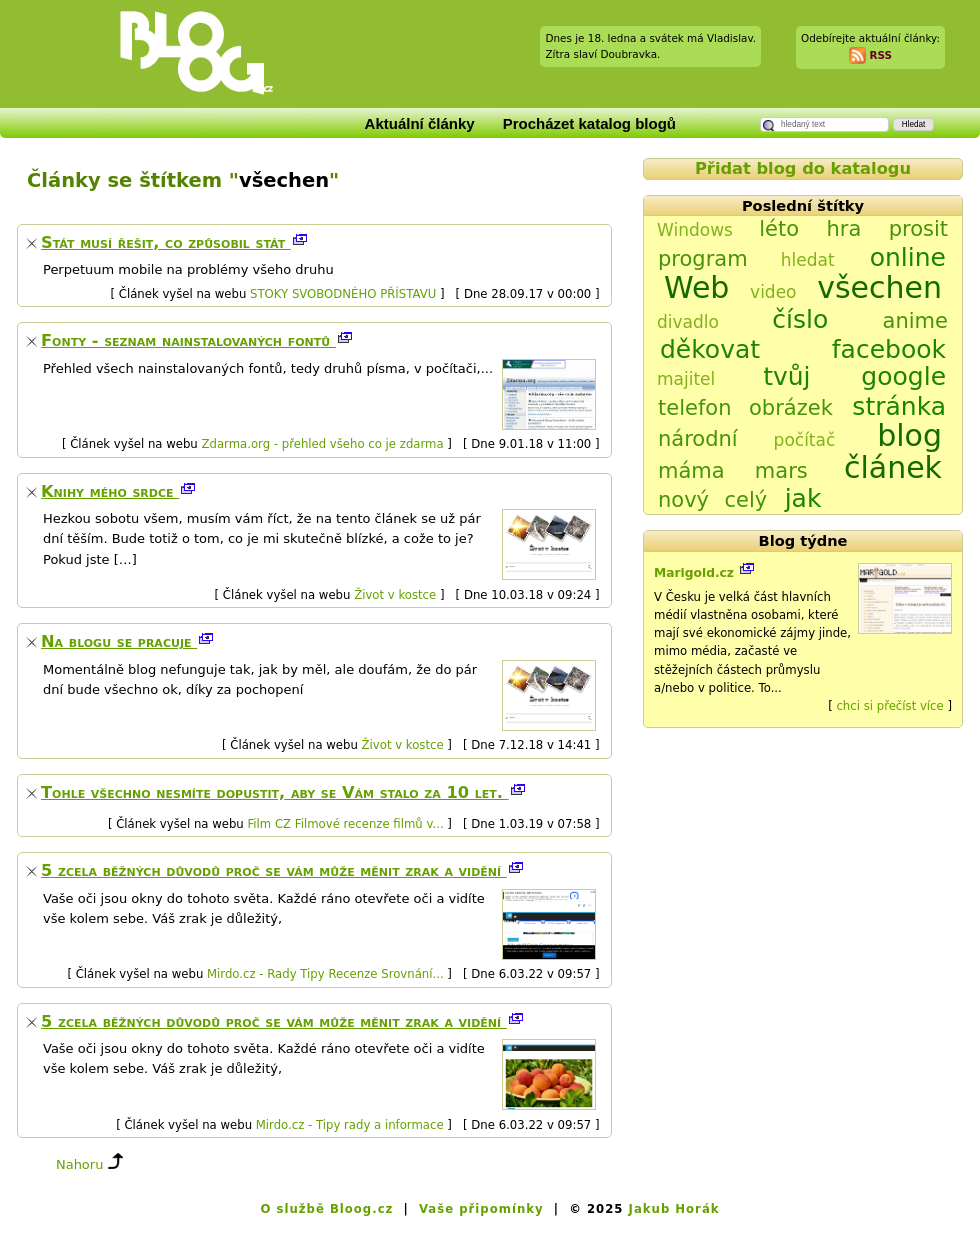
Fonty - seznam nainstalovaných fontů (188, 340)
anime (915, 321)
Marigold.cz (696, 573)
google (903, 376)
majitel (686, 379)
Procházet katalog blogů (589, 123)
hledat (808, 260)
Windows (695, 230)
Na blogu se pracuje (119, 641)
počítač (805, 440)
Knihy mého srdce (110, 491)
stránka (899, 406)
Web (696, 287)
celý (745, 500)
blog (909, 435)
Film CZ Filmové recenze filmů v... (345, 824)
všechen (879, 287)
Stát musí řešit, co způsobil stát (166, 242)
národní (698, 439)
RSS (880, 54)
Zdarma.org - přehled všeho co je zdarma (322, 444)
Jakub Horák (674, 1209)
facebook (889, 349)
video (773, 292)
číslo (800, 319)
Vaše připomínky (481, 1209)
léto (779, 229)
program (703, 259)
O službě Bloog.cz (326, 1209)
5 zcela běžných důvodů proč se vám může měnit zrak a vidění (274, 870)
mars (781, 471)
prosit (918, 229)
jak (803, 498)
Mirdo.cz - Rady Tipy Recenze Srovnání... (325, 974)
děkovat (710, 349)
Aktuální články (420, 123)
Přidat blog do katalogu (803, 168)
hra (843, 229)
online (908, 257)
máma (691, 471)
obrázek (791, 408)
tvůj (786, 376)
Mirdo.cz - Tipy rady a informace (350, 1125)
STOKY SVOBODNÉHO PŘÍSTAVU (343, 294)
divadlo (688, 322)
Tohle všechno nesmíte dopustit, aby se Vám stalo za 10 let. (275, 792)
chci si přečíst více (889, 706)
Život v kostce (395, 595)
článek (893, 467)
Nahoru (79, 1164)
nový (683, 500)
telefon (694, 408)
